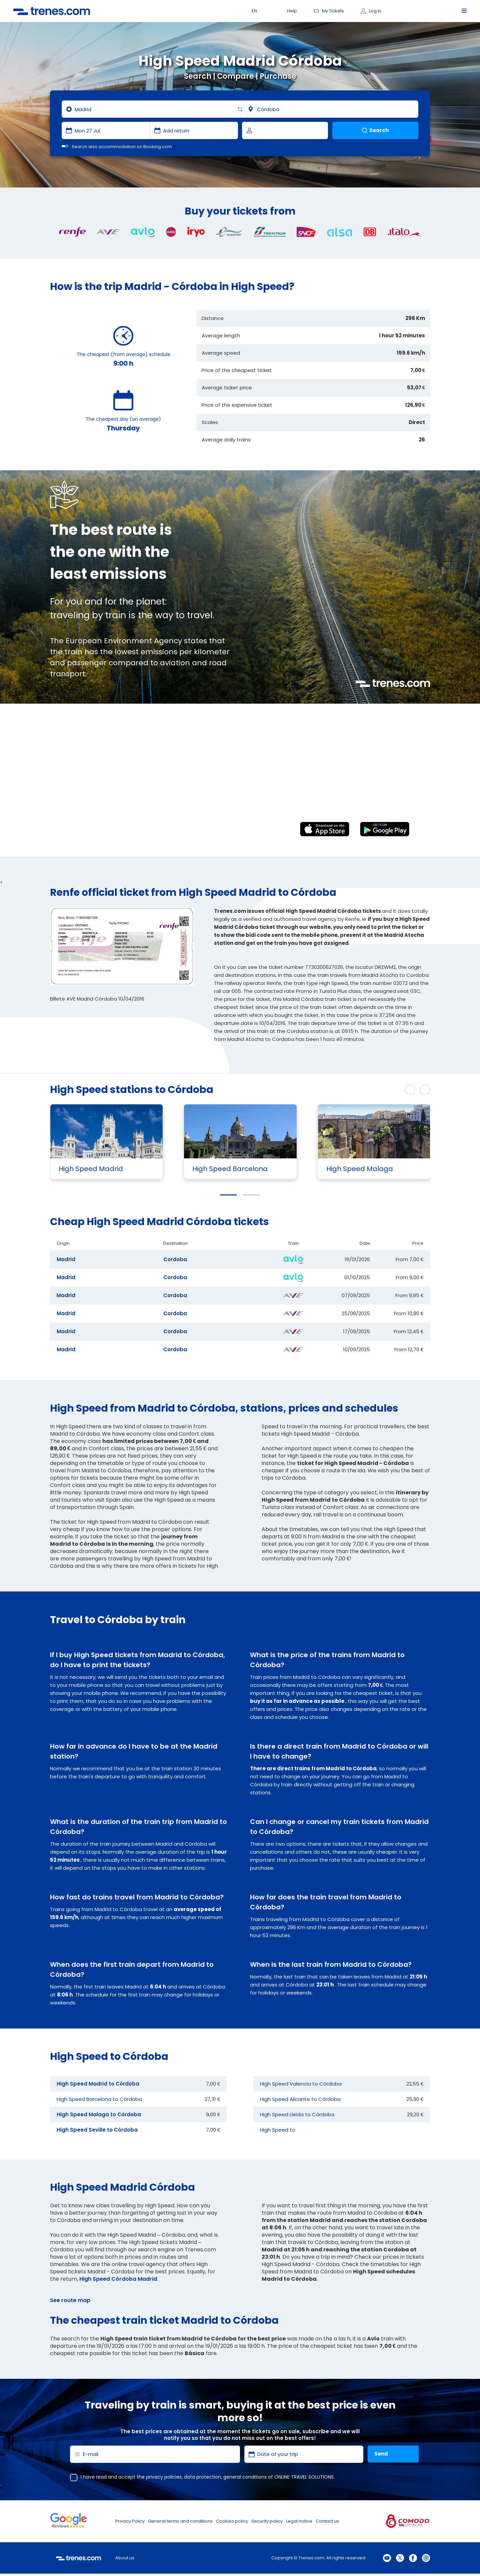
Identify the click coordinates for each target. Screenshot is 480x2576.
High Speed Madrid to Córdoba (98, 2083)
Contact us (327, 2521)
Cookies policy (232, 2521)
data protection (202, 2477)
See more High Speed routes (358, 1090)
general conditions (245, 2477)
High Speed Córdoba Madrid (118, 2279)
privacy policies (164, 2477)
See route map (70, 2300)
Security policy (267, 2521)
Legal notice (299, 2521)
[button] (228, 1194)
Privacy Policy (130, 2521)
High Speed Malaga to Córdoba (99, 2114)
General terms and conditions (180, 2521)
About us (124, 2558)
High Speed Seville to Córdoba (97, 2129)
